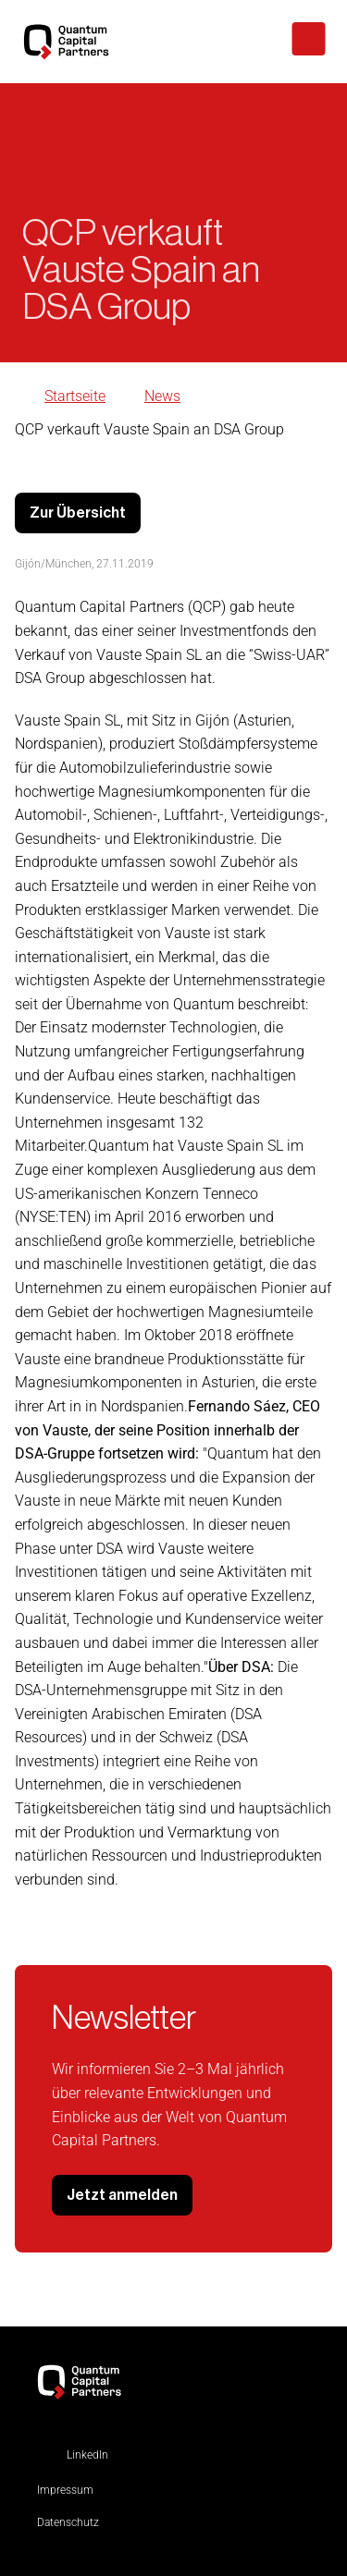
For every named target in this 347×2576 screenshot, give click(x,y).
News (162, 396)
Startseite (74, 396)
